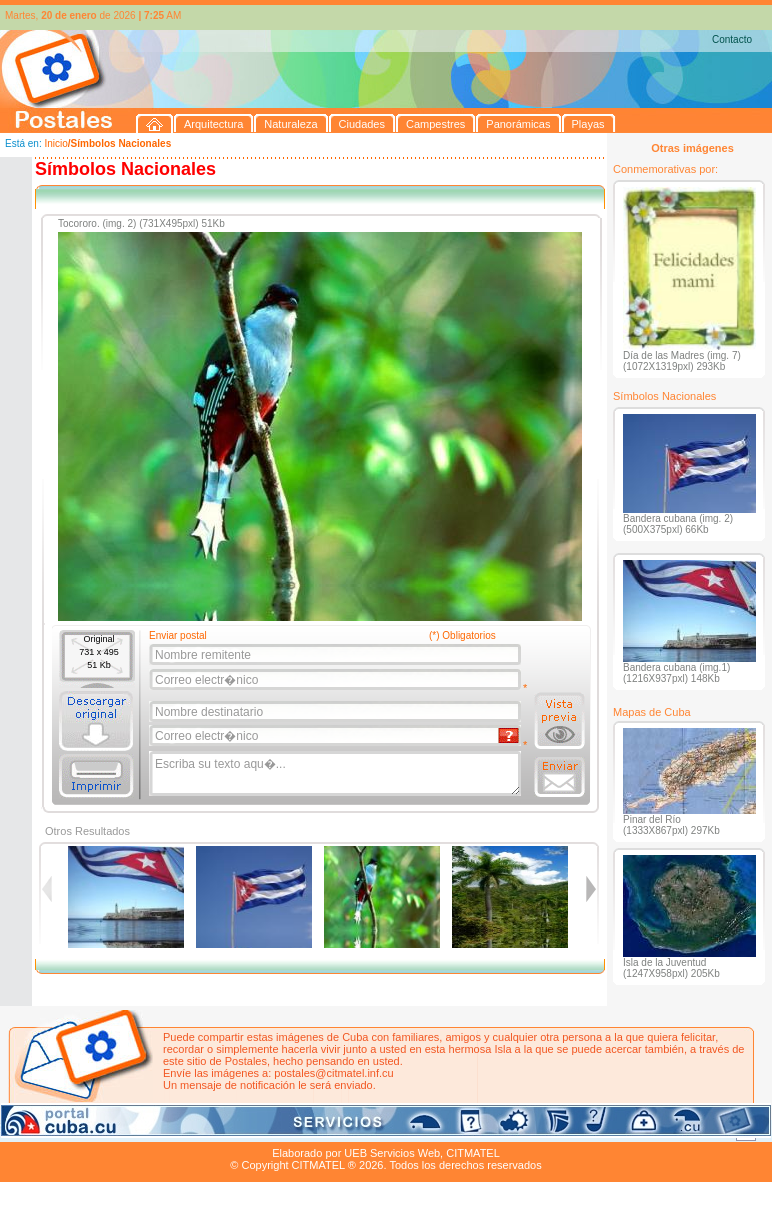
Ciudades (188, 1130)
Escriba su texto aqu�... (336, 774)
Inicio (55, 143)
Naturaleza (129, 1130)
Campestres (249, 1130)
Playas (378, 1130)
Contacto (732, 39)
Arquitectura (63, 1130)
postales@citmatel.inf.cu (333, 1073)
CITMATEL (473, 1153)
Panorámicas (321, 1130)
